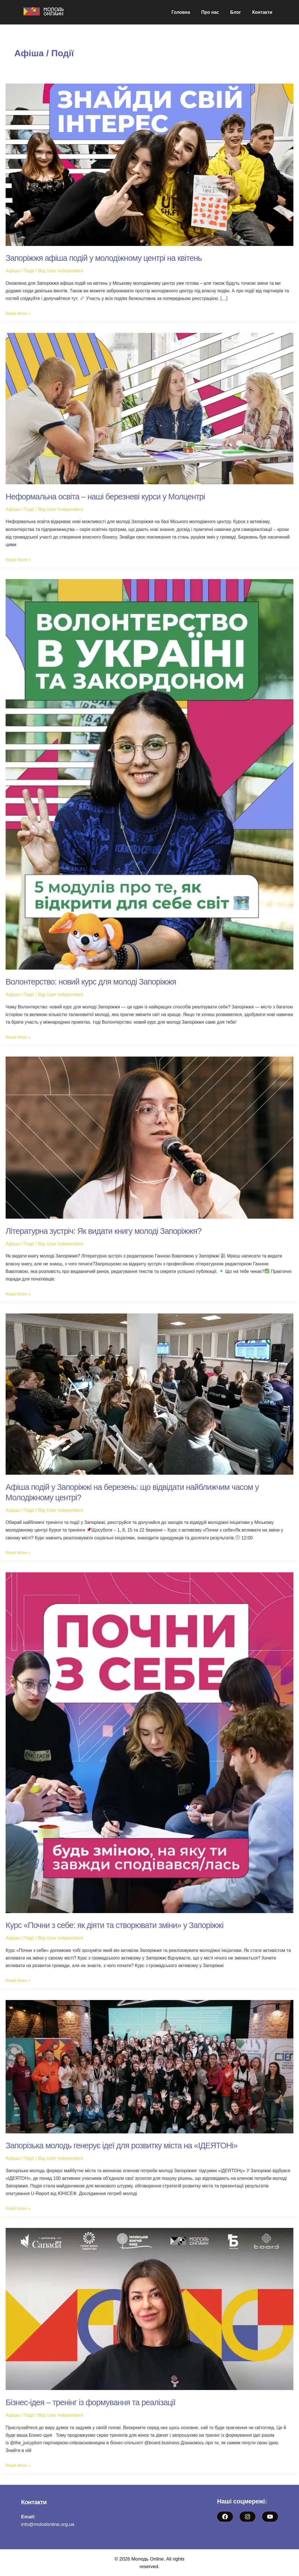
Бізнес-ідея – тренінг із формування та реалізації (95, 2402)
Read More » (19, 313)
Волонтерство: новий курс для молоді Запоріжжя (95, 981)
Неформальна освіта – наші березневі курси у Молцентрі (110, 496)
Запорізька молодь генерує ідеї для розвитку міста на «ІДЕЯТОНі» (127, 2145)
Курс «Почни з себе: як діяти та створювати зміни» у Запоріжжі (120, 1925)
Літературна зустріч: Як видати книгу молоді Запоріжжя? (108, 1231)
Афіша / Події (20, 270)
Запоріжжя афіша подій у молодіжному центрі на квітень (109, 258)
